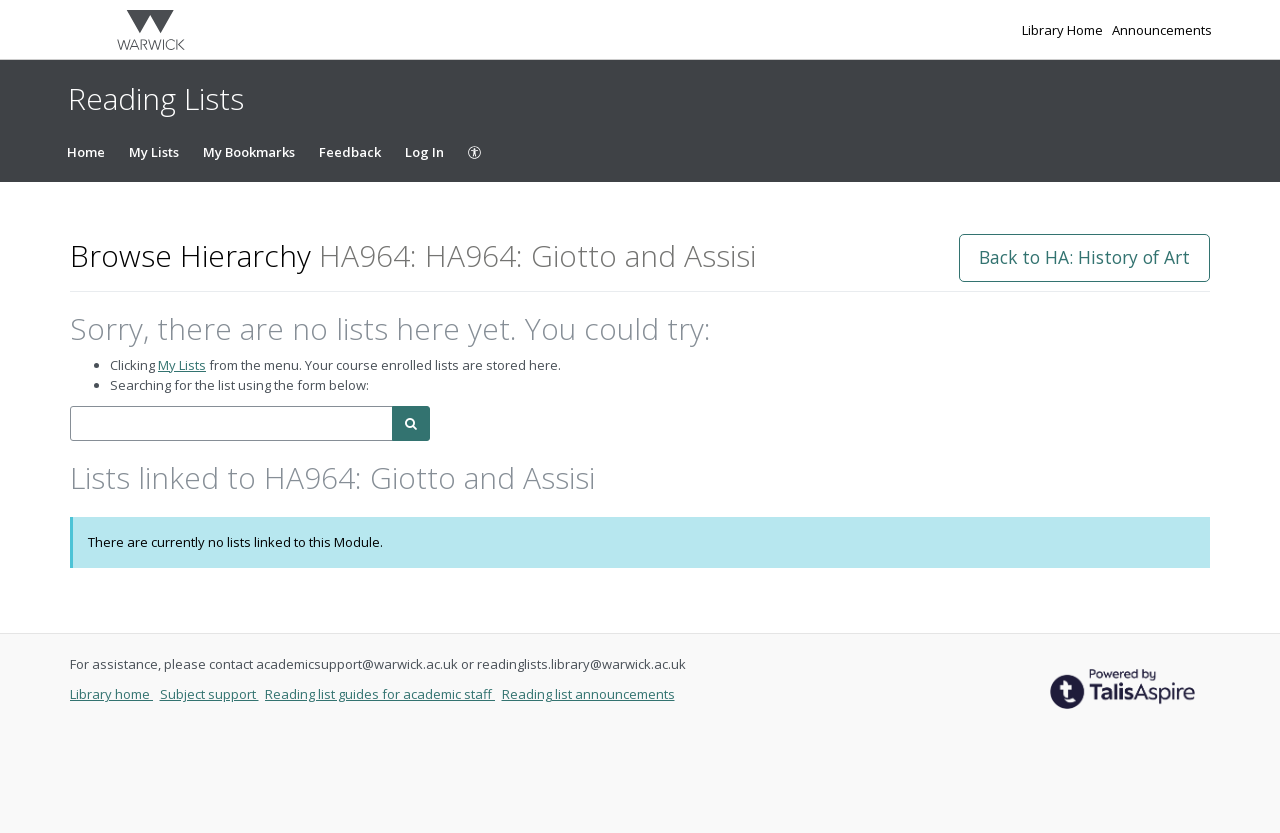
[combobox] (231, 423)
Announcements (1162, 30)
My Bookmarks (249, 152)
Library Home (1064, 30)
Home (86, 152)
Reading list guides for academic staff (380, 694)
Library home (111, 694)
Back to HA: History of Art (1084, 257)
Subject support (209, 694)
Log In (424, 152)
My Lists (154, 152)
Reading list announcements (588, 694)
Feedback (350, 152)
